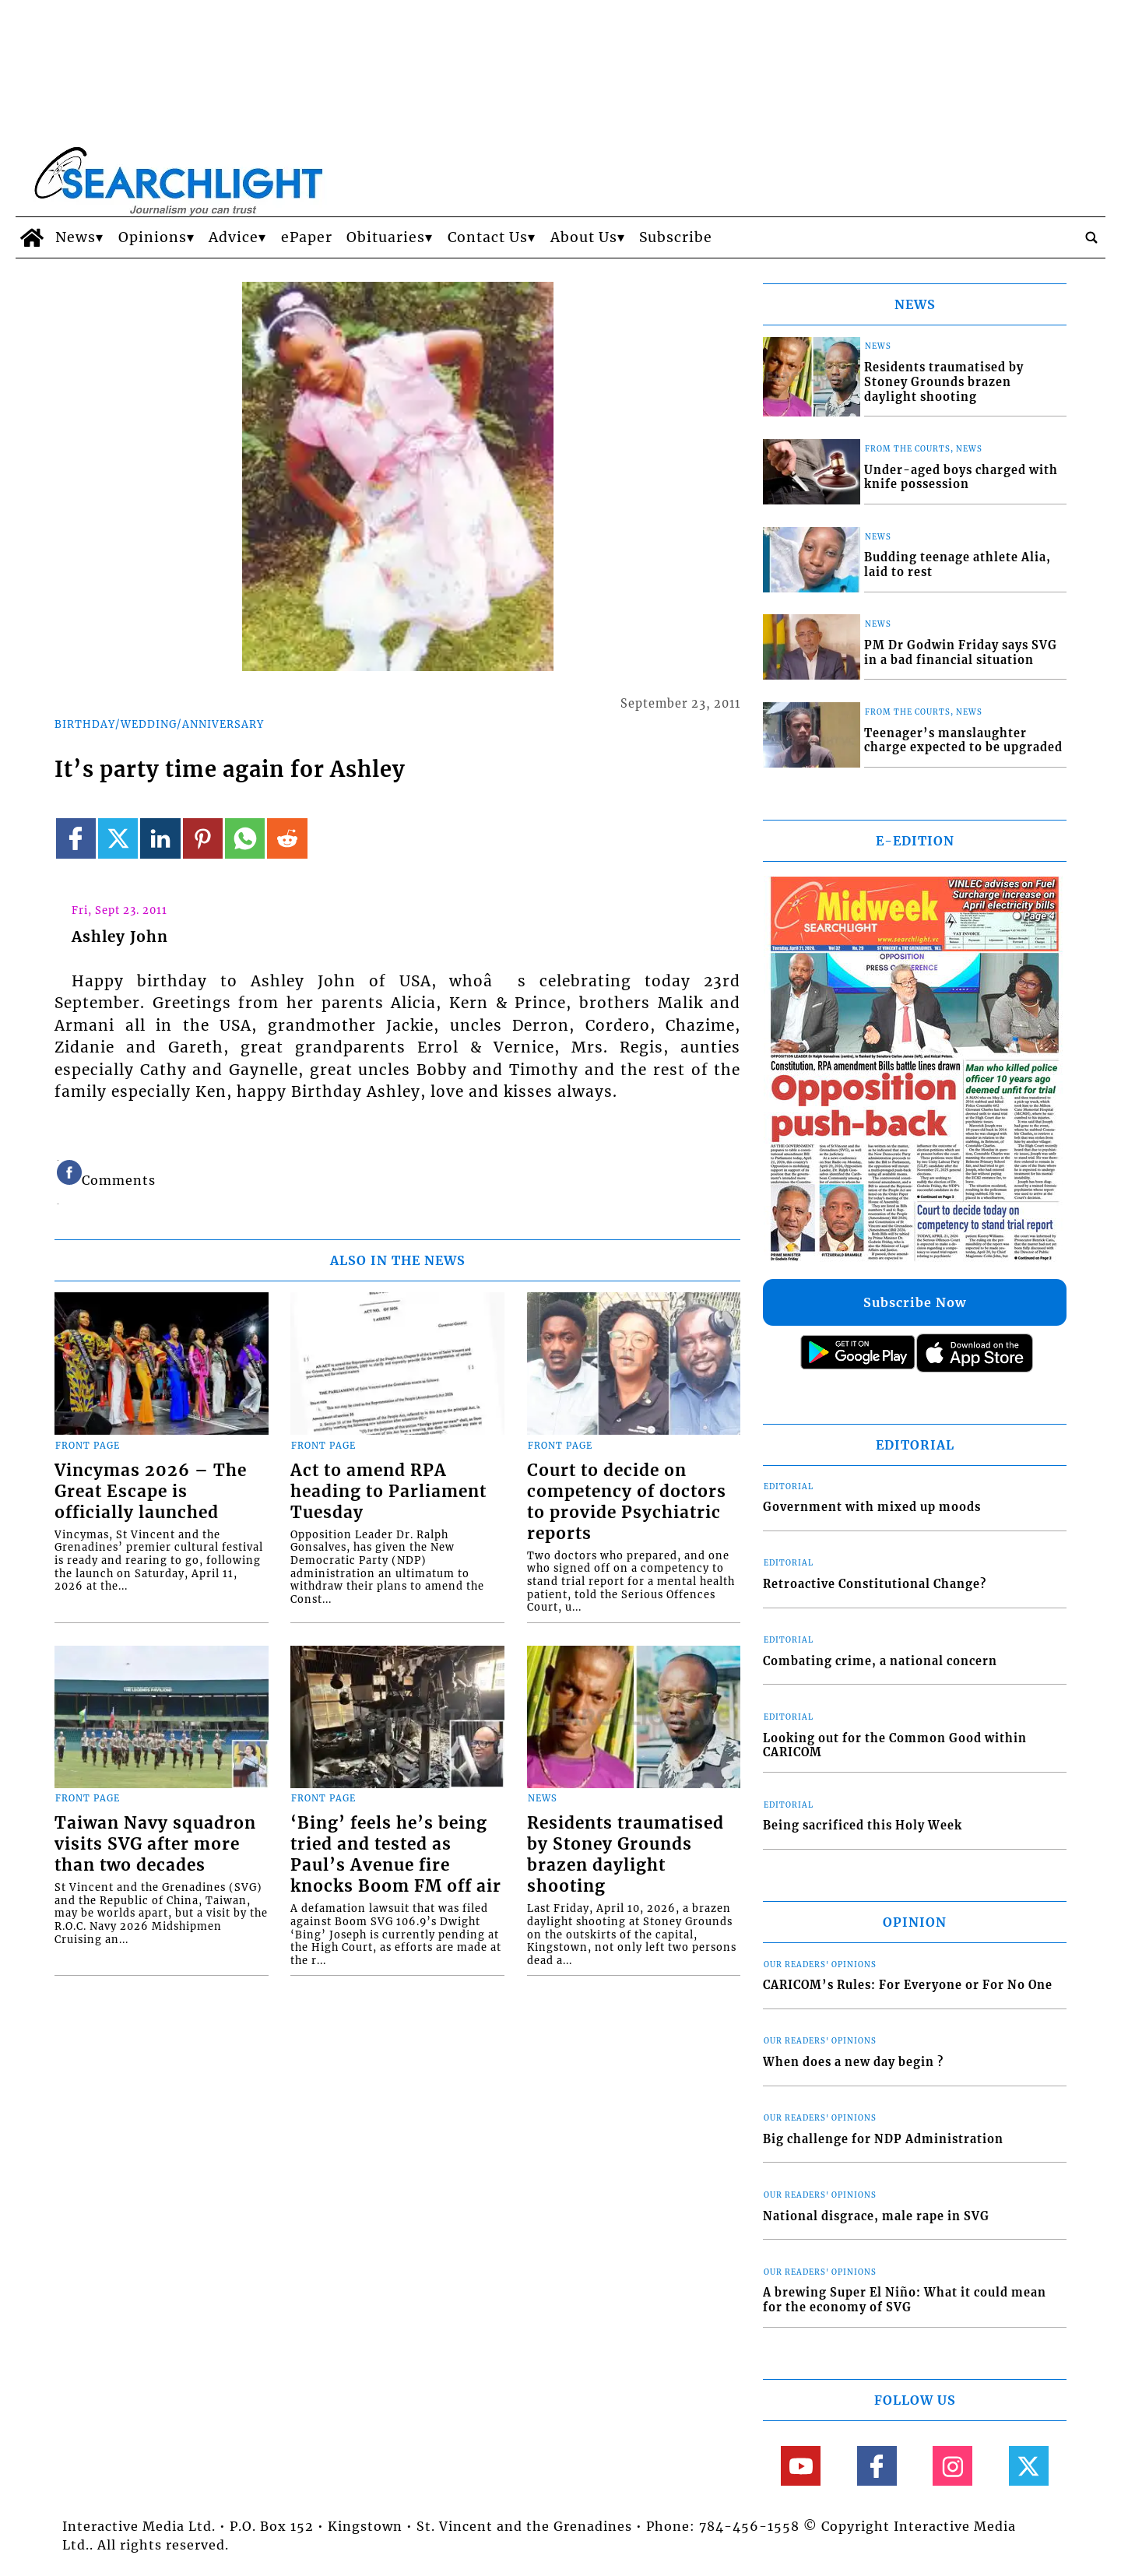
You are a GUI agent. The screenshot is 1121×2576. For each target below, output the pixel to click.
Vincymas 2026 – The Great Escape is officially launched (150, 1491)
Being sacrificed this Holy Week (862, 1826)
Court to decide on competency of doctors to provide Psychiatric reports (626, 1502)
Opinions (152, 237)
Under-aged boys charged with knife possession (961, 477)
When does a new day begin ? (853, 2062)
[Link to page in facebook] (76, 838)
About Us (583, 237)
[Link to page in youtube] (801, 2466)
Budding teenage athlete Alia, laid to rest (957, 564)
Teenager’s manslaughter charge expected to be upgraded (963, 740)
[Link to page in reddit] (287, 838)
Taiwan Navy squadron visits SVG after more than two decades (155, 1844)
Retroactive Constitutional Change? (874, 1584)
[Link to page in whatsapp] (245, 838)
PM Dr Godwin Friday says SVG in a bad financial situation (960, 652)
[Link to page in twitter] (118, 838)
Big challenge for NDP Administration (883, 2139)
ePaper (306, 237)
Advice (233, 237)
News (75, 237)
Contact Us (488, 237)
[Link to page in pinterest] (203, 838)
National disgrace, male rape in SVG (876, 2216)
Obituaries (385, 237)
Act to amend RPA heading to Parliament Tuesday (388, 1491)
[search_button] (1091, 237)
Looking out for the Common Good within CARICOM (895, 1745)
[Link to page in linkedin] (160, 838)
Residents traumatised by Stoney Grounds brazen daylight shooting (625, 1854)
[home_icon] (31, 237)
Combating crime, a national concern (880, 1661)
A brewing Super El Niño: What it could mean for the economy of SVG (904, 2300)
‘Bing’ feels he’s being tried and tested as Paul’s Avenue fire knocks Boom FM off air (395, 1854)
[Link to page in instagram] (952, 2466)
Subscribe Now (914, 1302)
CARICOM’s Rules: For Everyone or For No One (907, 1985)
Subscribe (675, 237)
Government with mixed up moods (872, 1507)
